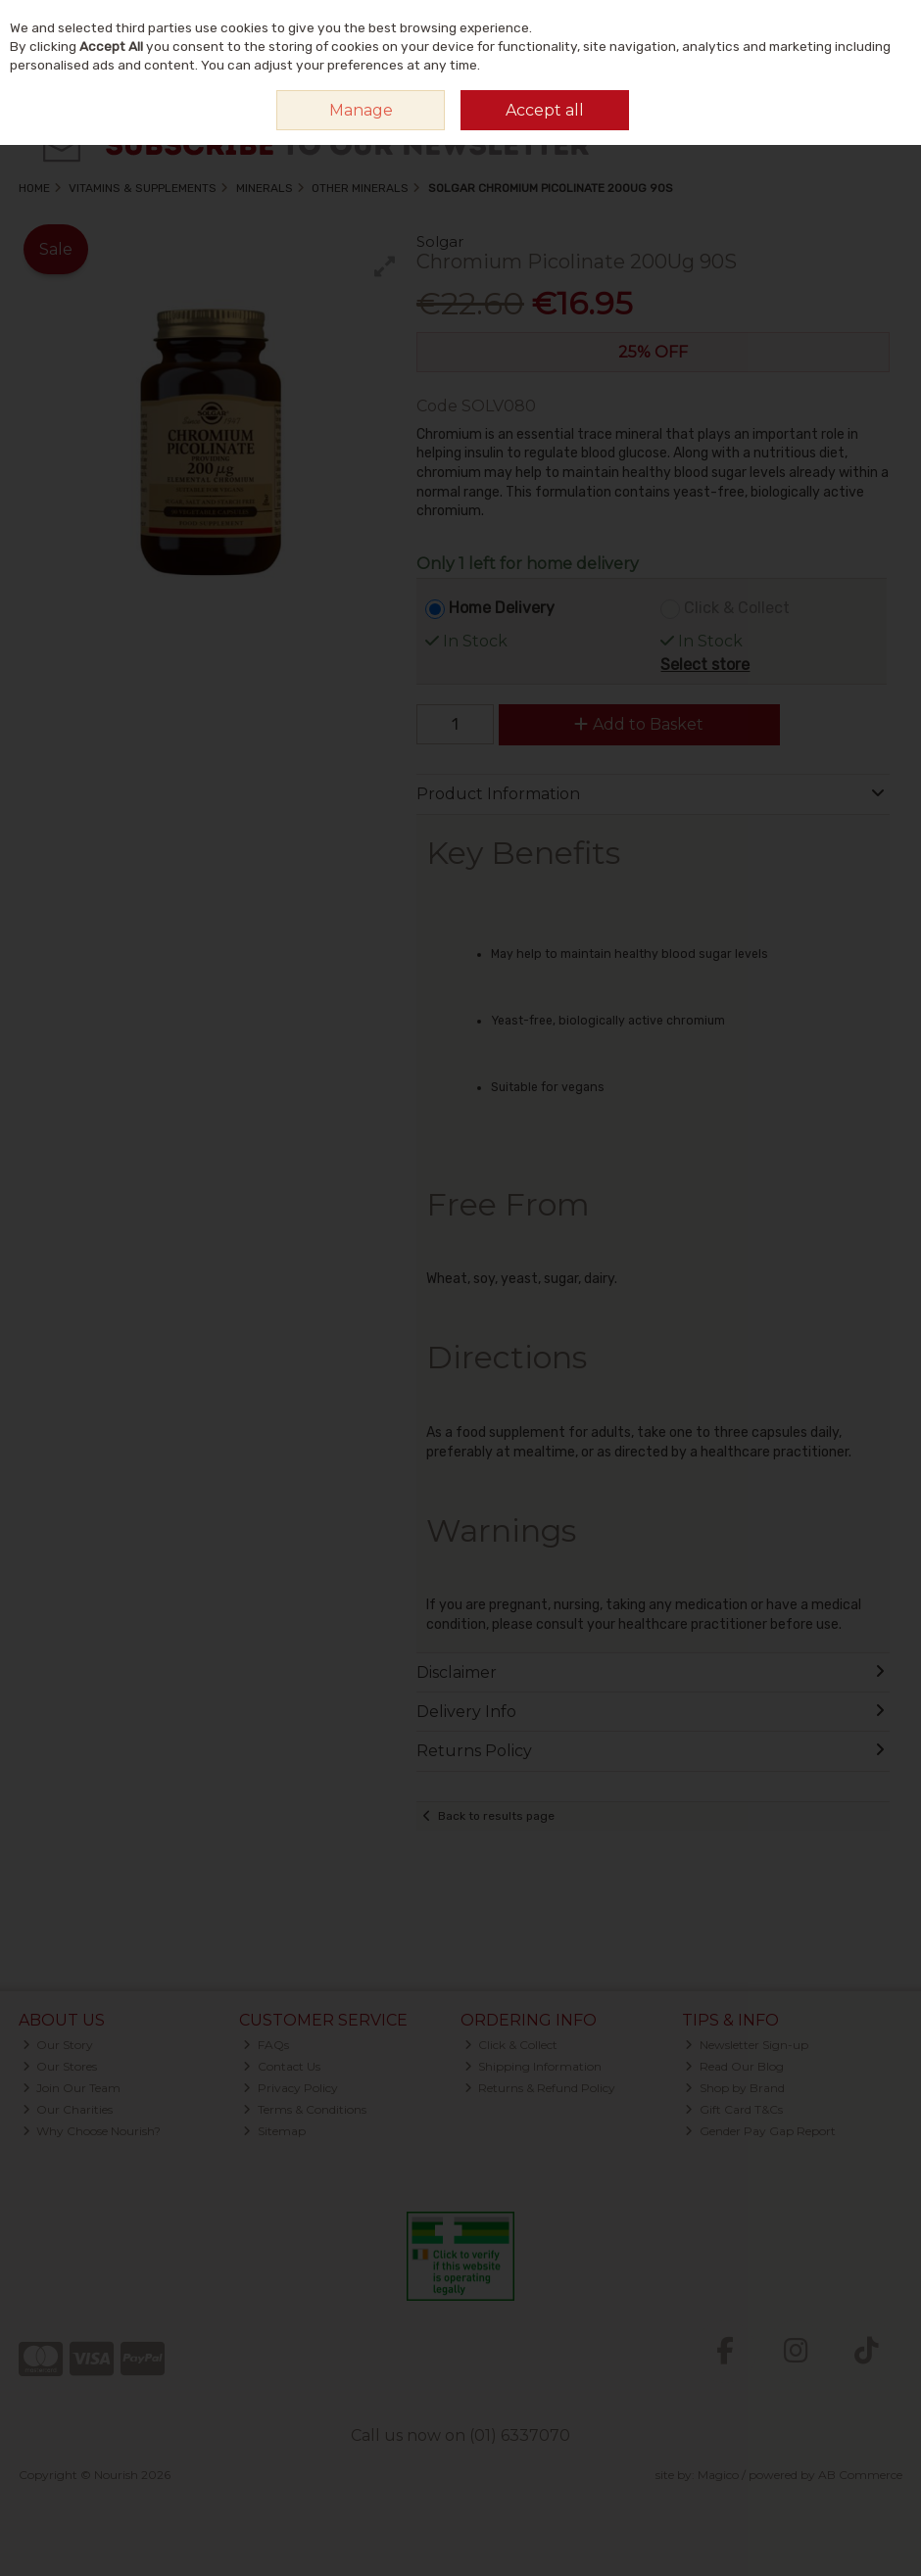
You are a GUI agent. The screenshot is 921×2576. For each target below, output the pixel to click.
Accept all (545, 110)
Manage (361, 110)
